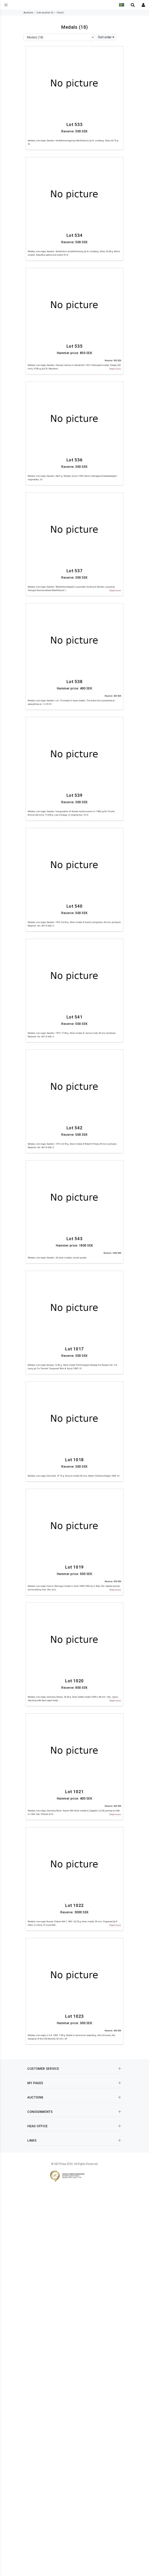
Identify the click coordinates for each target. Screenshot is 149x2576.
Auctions (28, 12)
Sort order (106, 37)
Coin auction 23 (44, 12)
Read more (115, 369)
